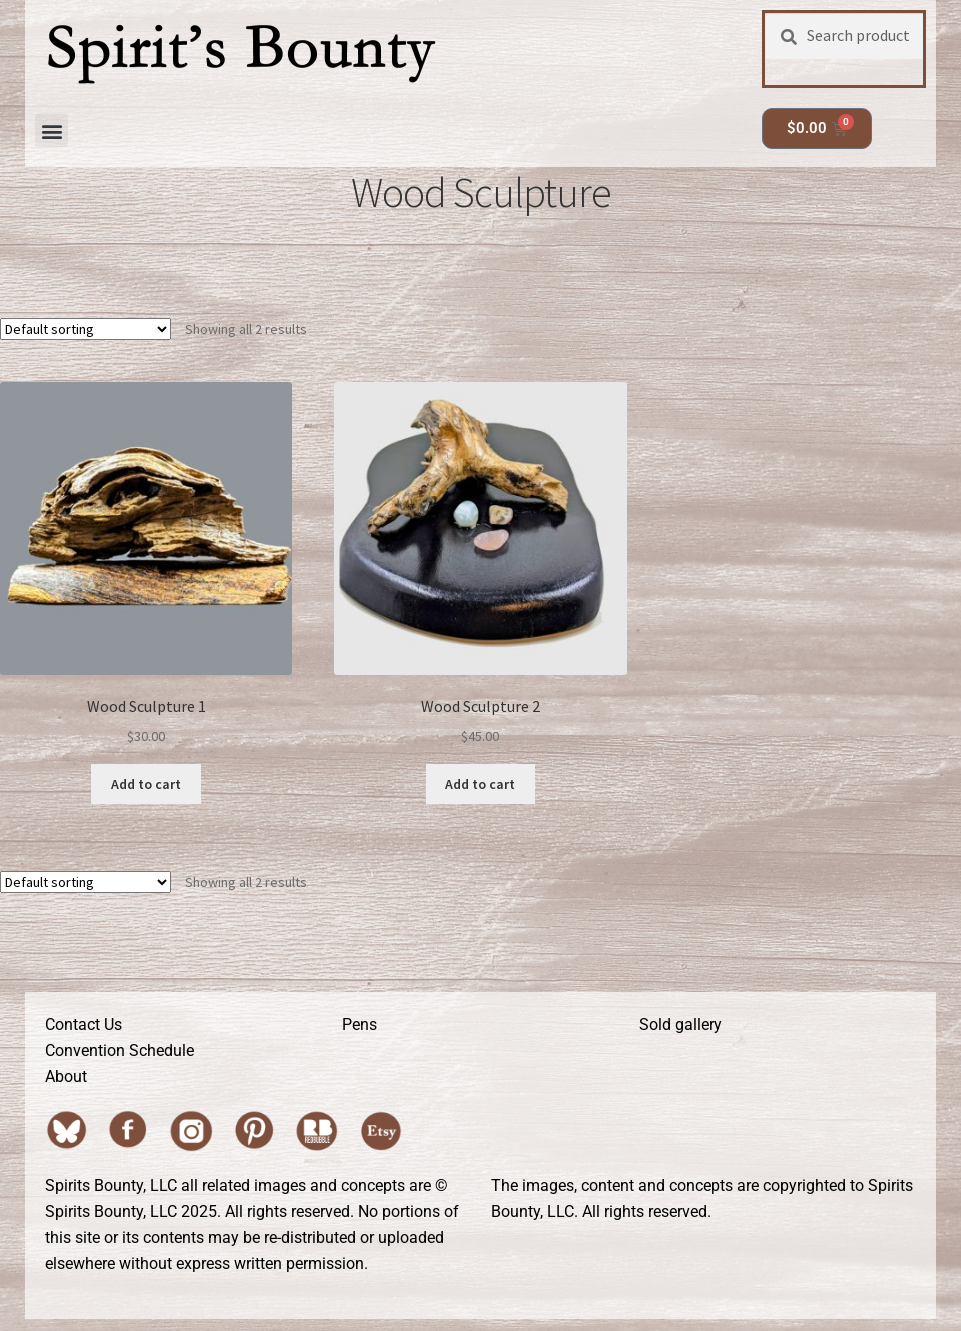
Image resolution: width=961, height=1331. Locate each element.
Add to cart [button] (146, 784)
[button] (51, 130)
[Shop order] (85, 329)
